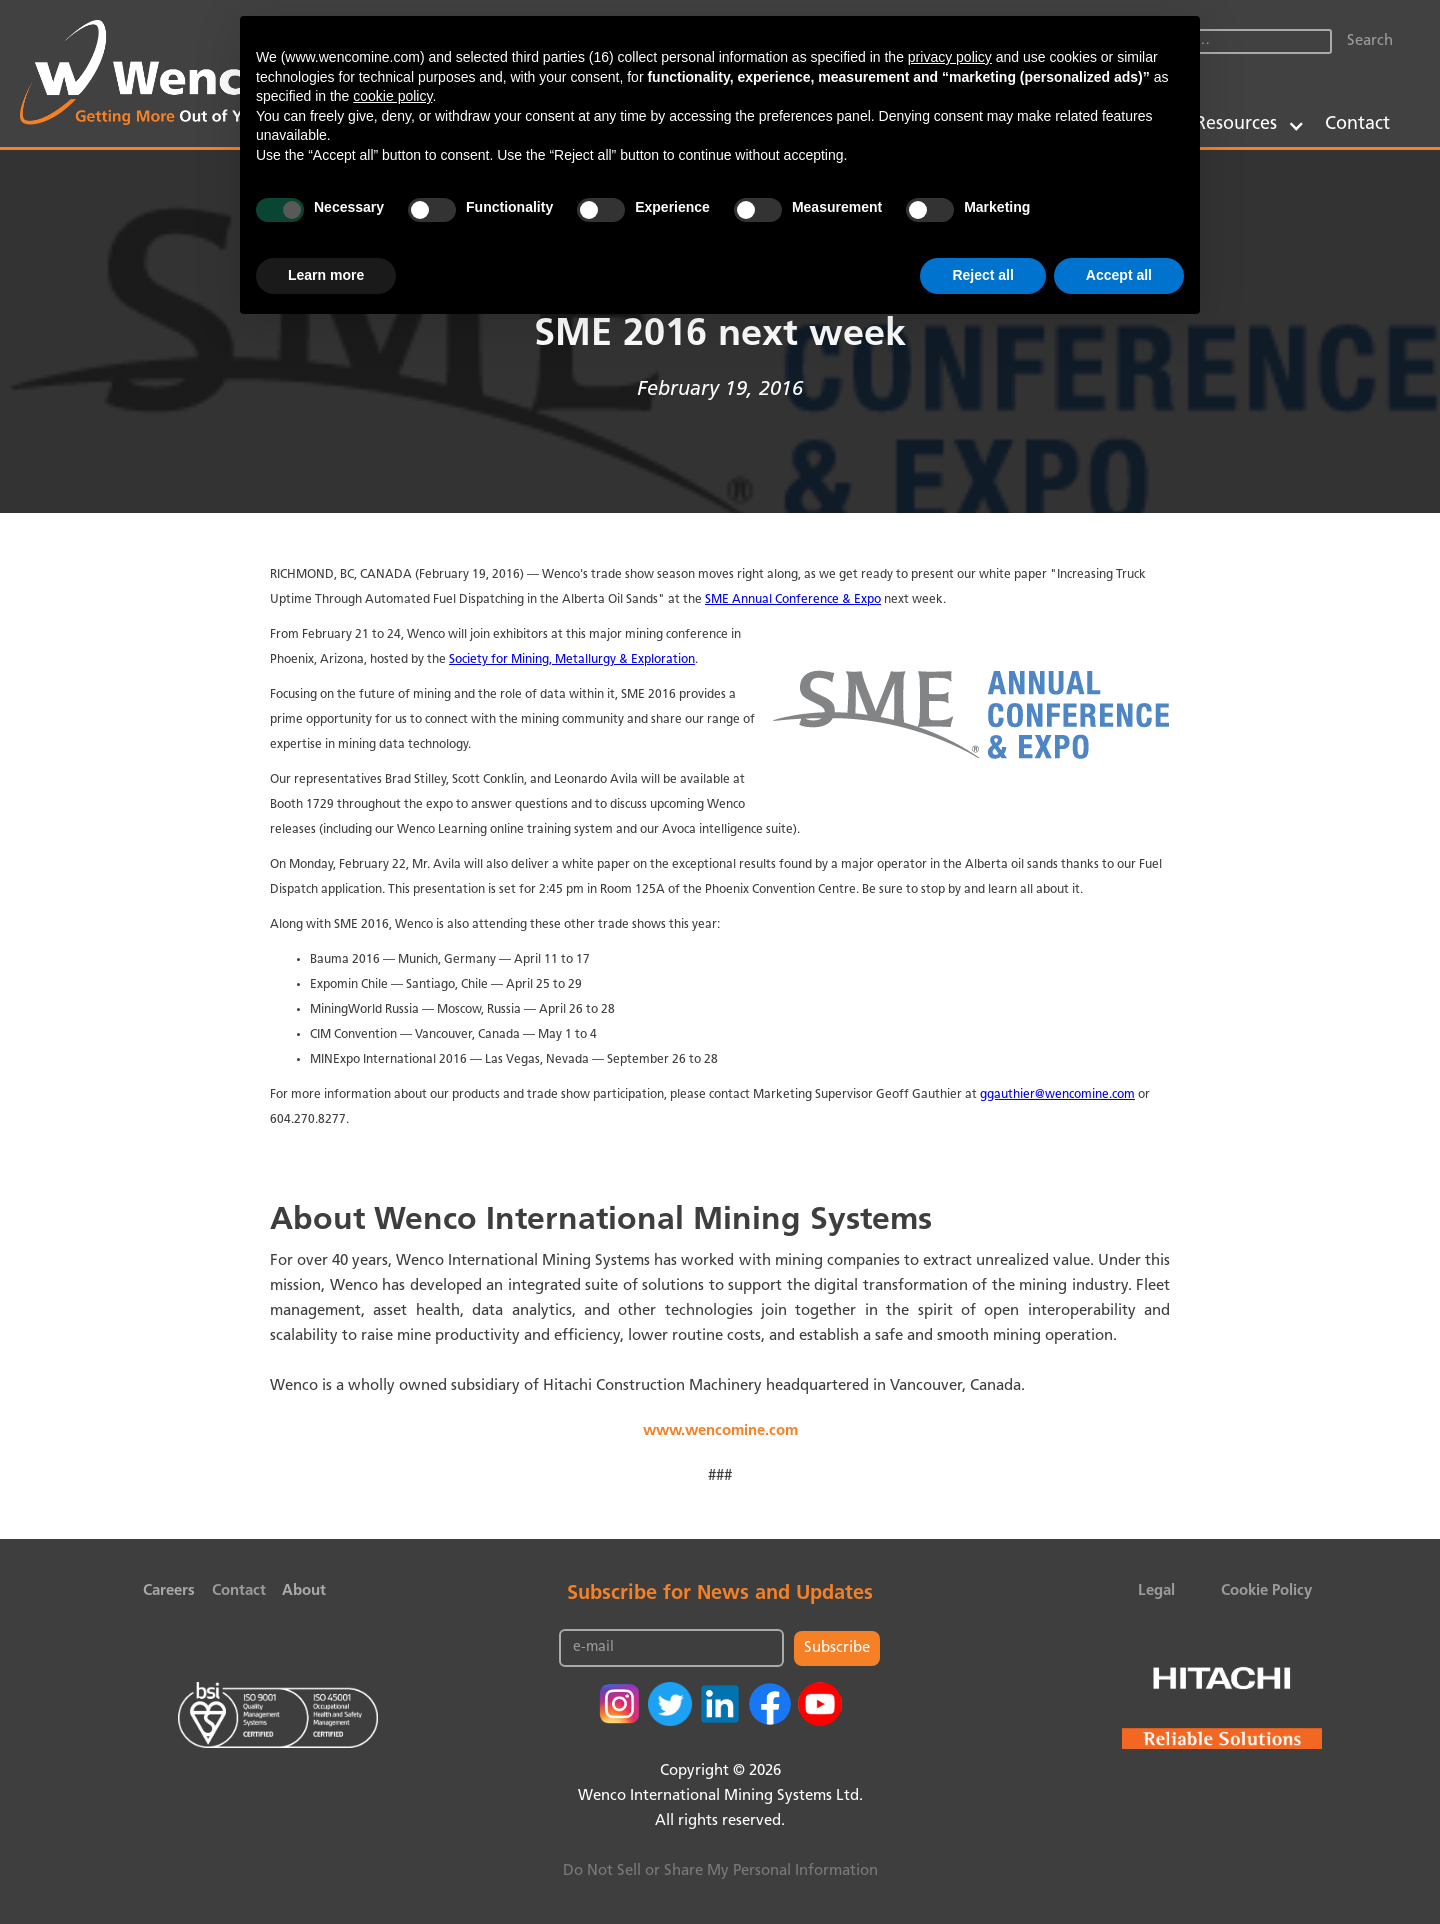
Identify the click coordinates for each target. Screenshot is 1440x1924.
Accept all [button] (1119, 275)
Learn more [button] (326, 275)
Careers (169, 1591)
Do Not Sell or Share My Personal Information (720, 1871)
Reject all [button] (982, 275)
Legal (1156, 1591)
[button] (1250, 124)
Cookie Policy (1266, 1591)
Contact (1357, 124)
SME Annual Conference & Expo (793, 600)
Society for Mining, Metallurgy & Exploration (572, 660)
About (304, 1591)
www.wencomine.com (720, 1431)
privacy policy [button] (950, 57)
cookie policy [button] (392, 96)
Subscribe (837, 1648)
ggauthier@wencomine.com (1057, 1095)
